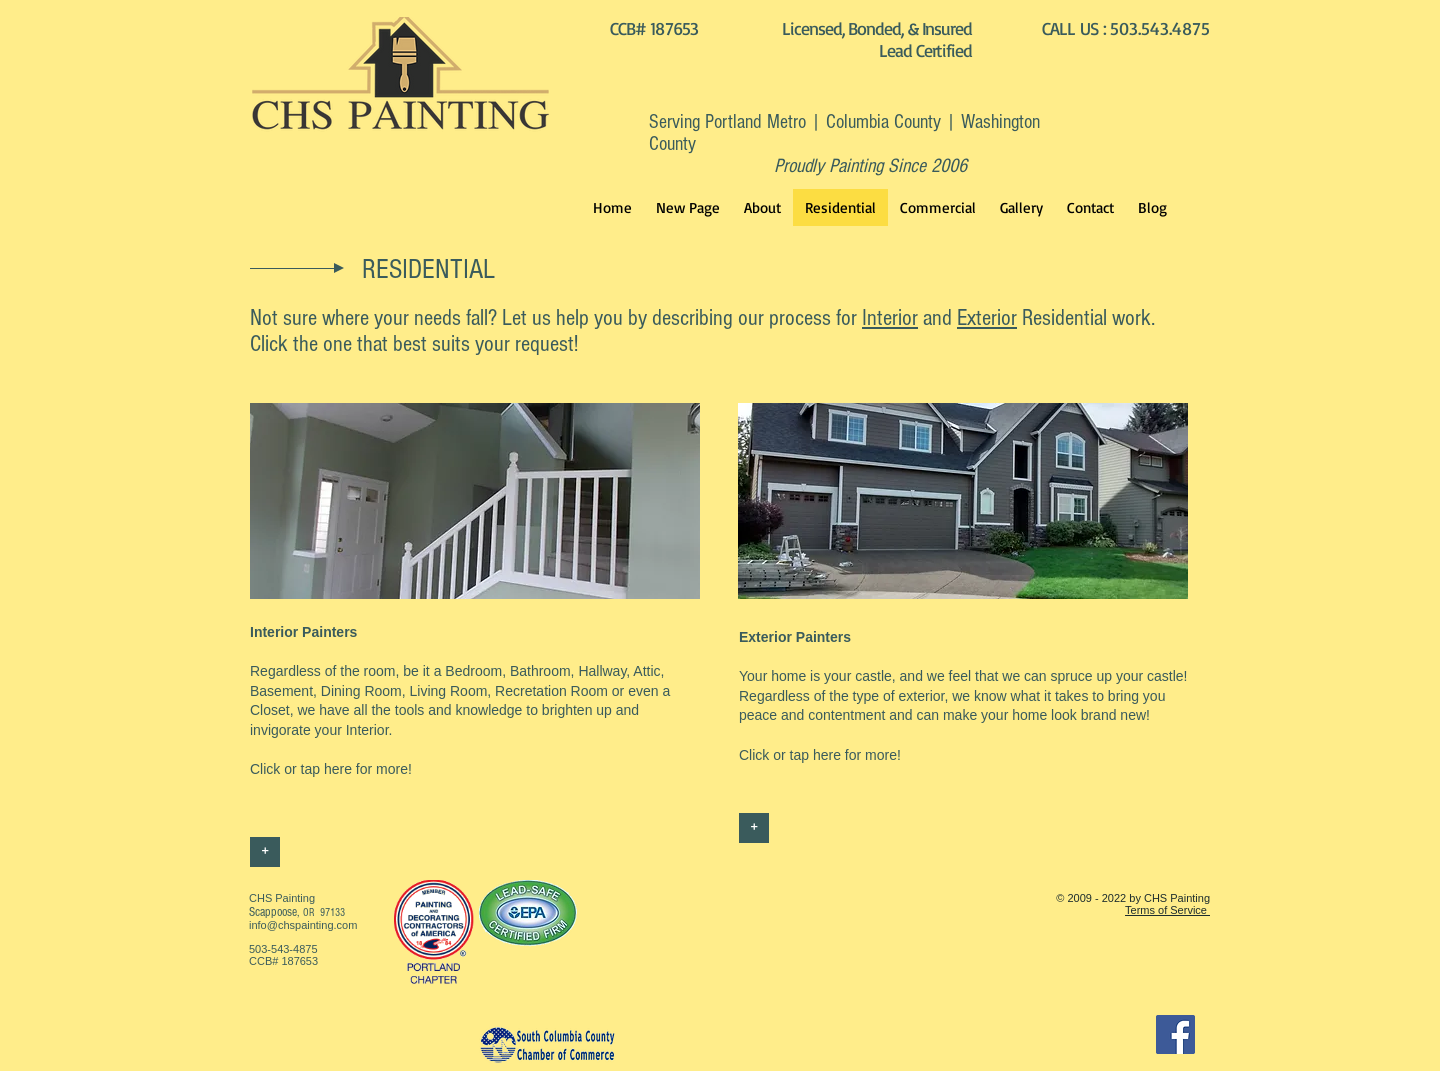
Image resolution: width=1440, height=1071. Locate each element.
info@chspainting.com (303, 925)
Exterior (987, 318)
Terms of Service (1167, 910)
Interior (890, 318)
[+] (265, 852)
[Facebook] (1175, 1034)
